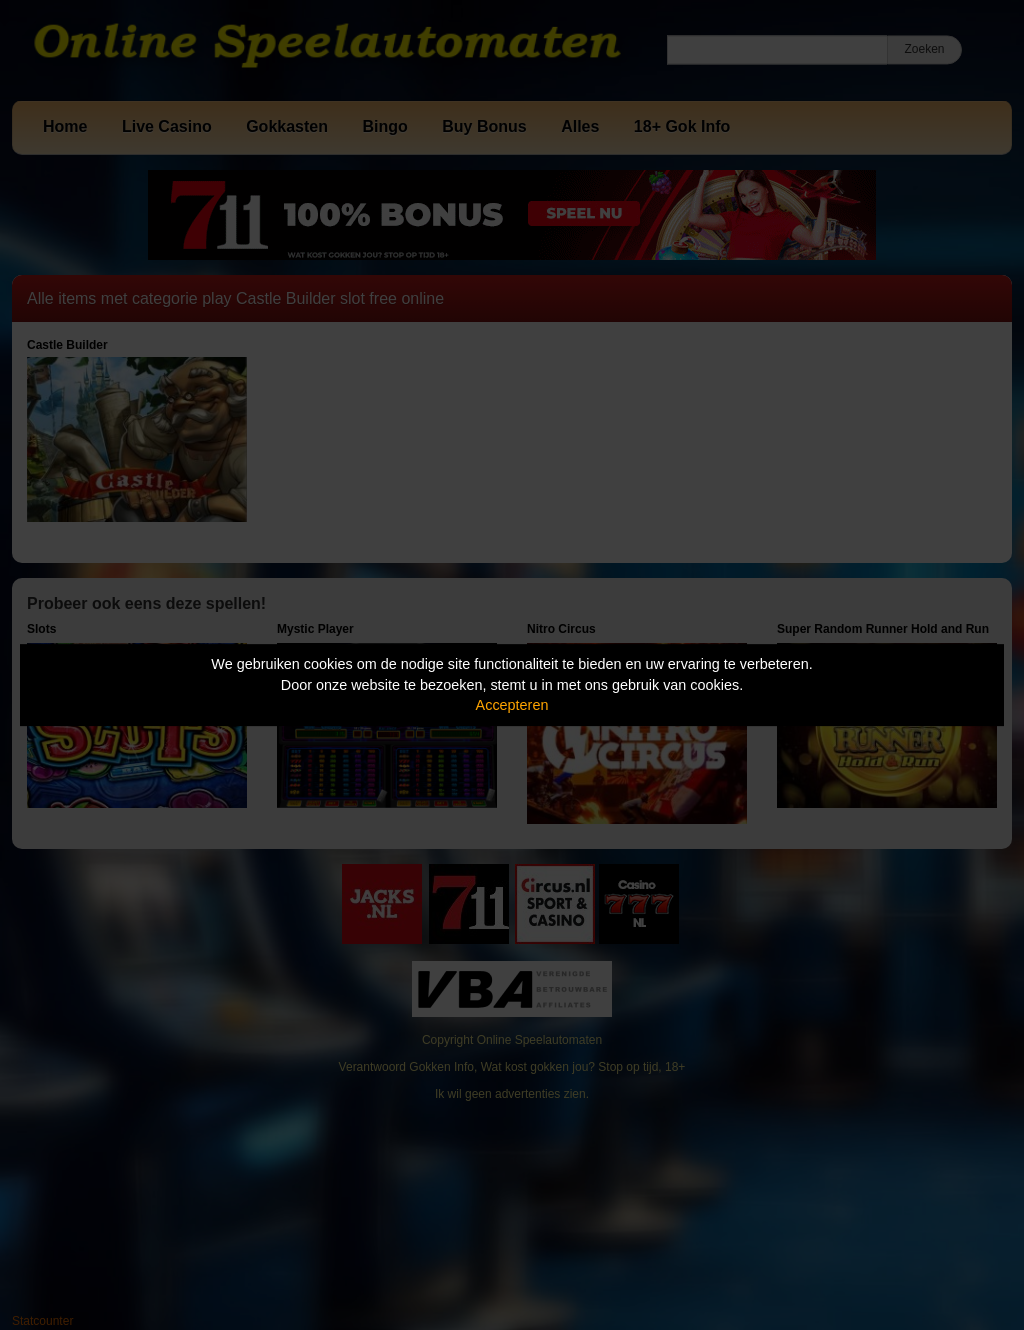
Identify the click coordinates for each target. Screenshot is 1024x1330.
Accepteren (512, 705)
